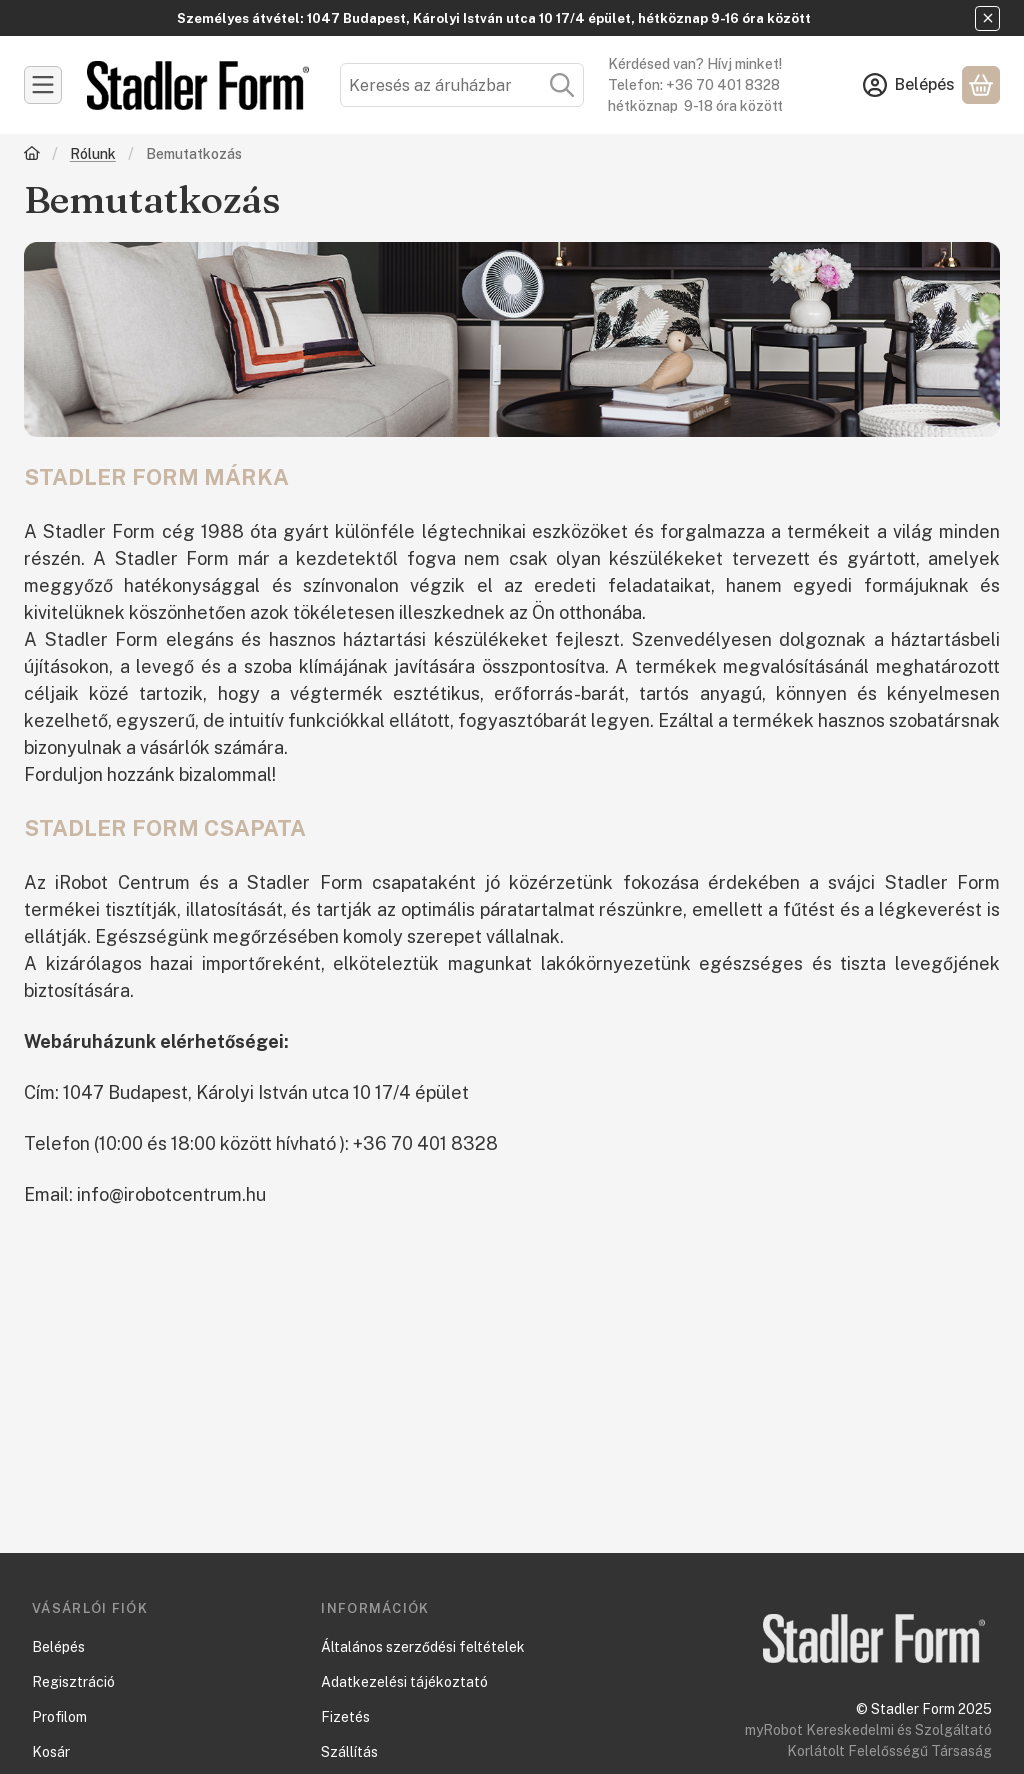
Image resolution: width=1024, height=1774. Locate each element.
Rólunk (93, 154)
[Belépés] (909, 85)
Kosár (51, 1752)
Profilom (59, 1717)
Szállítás (349, 1752)
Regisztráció (73, 1682)
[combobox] (462, 85)
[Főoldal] (32, 155)
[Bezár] (987, 18)
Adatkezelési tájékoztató (404, 1682)
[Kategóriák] (43, 85)
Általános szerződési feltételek (423, 1647)
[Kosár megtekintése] (981, 85)
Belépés (58, 1647)
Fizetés (345, 1717)
